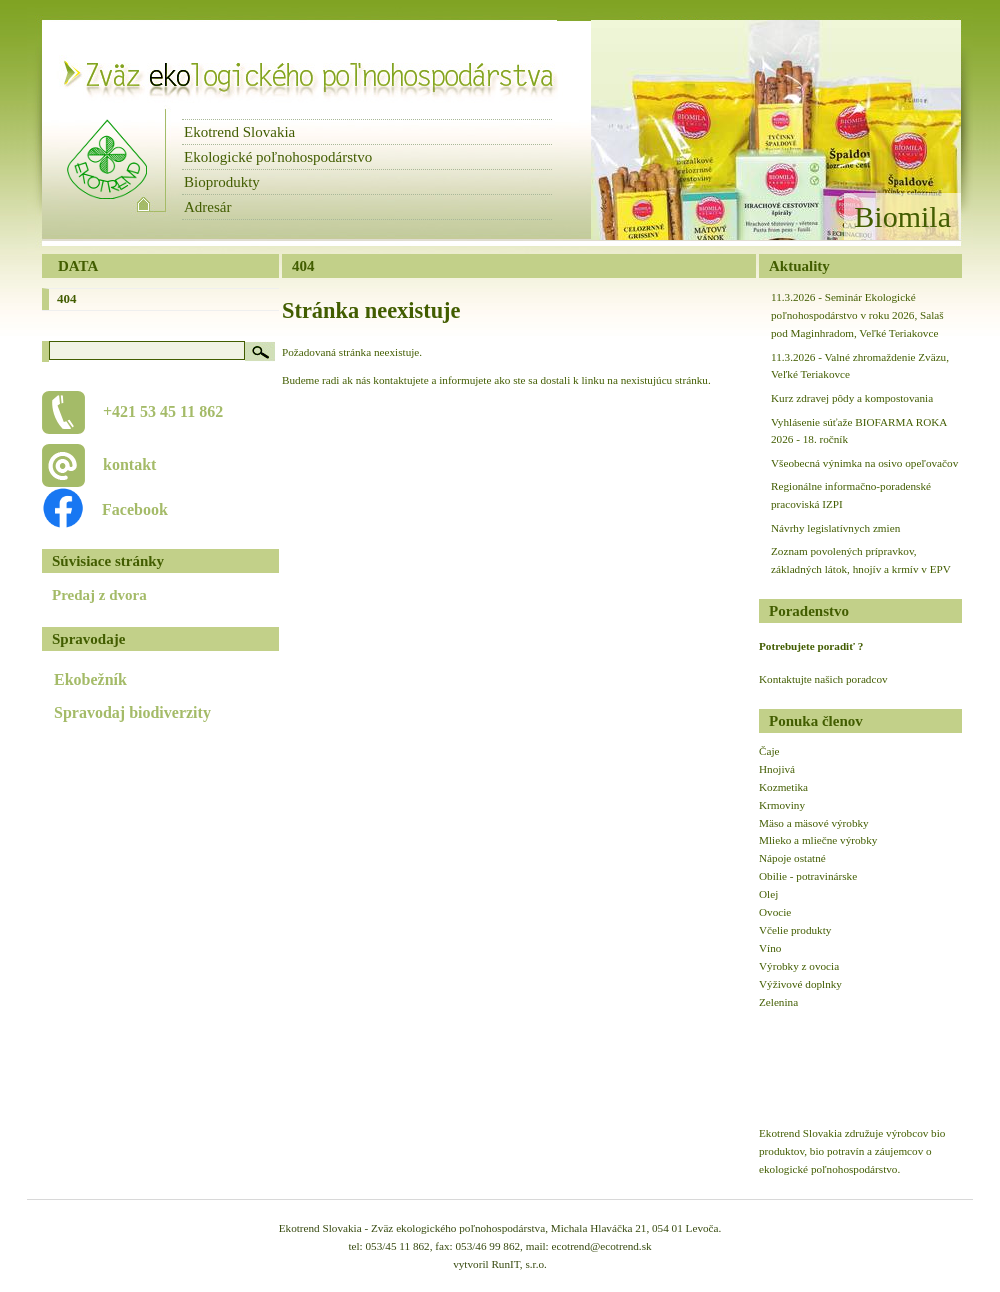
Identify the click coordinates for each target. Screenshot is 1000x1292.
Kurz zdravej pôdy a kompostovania (852, 398)
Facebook (124, 509)
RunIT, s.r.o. (518, 1264)
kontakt (129, 464)
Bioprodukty (222, 182)
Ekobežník (90, 679)
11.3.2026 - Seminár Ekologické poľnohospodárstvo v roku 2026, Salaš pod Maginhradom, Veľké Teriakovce (857, 315)
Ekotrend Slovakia (239, 132)
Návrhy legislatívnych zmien (835, 528)
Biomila (902, 216)
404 (67, 298)
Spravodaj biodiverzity (132, 712)
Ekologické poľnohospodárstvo (278, 157)
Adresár (207, 207)
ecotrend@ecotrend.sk (602, 1246)
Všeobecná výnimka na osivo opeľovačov (864, 463)
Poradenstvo (809, 611)
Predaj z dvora (99, 595)
